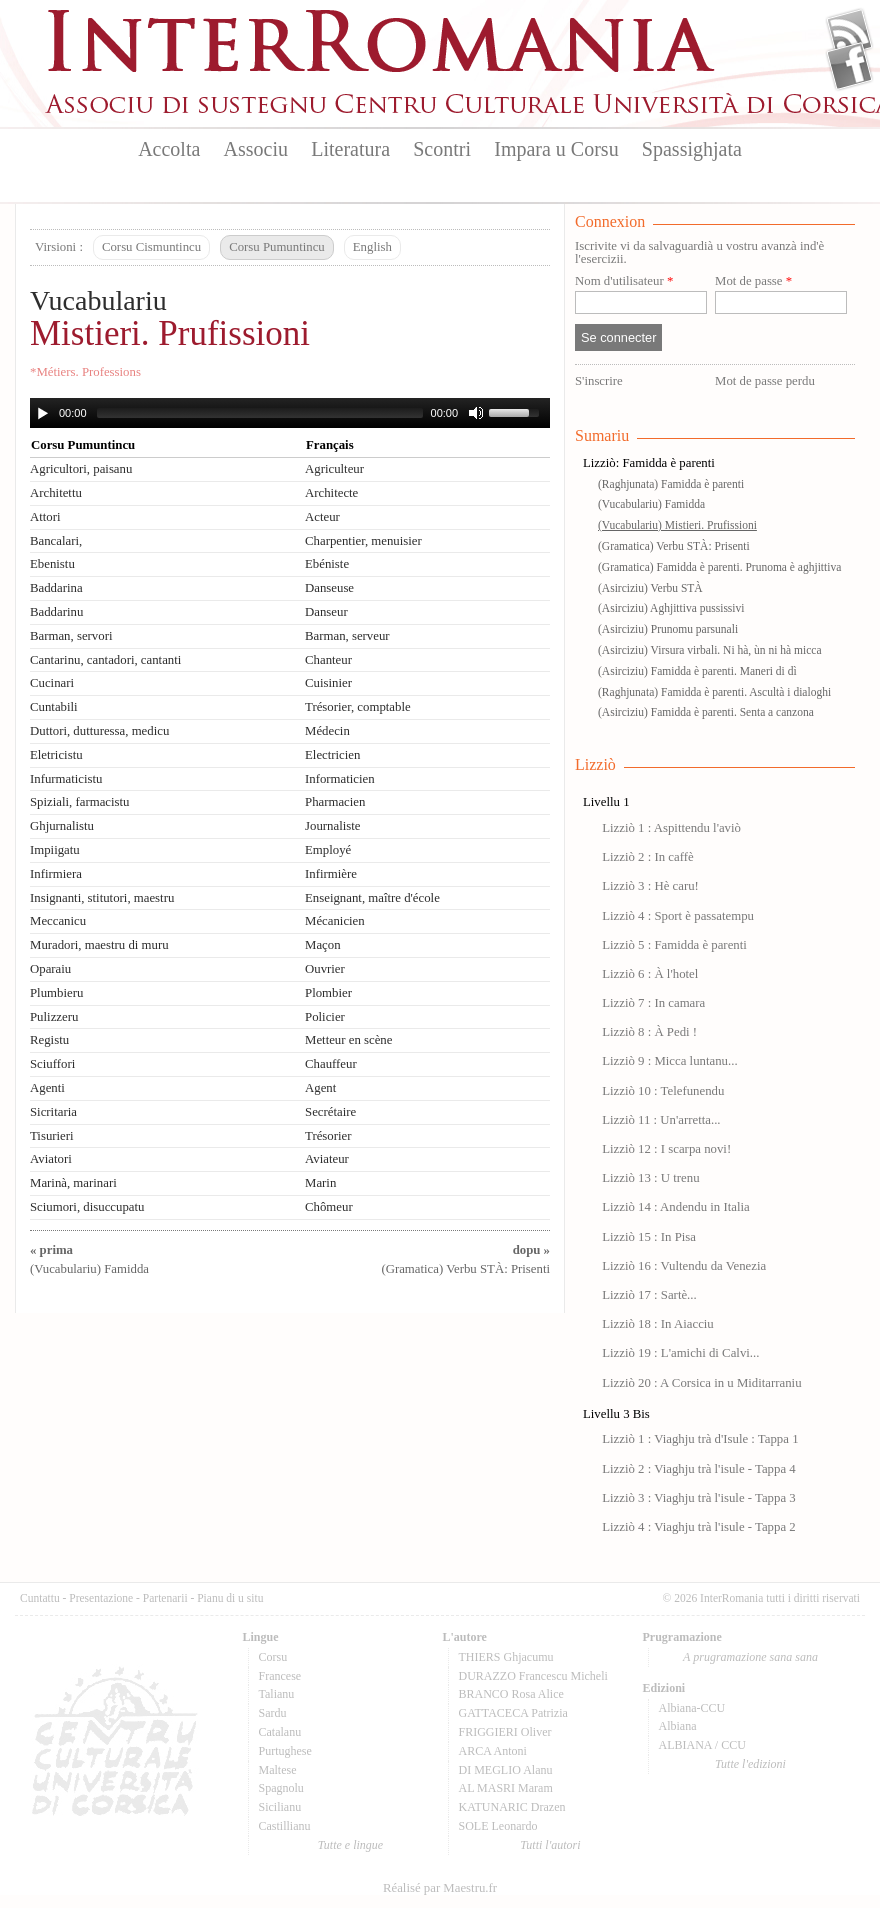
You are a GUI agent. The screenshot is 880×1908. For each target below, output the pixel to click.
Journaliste (332, 826)
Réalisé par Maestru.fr (440, 1888)
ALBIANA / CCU (702, 1745)
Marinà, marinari (73, 1183)
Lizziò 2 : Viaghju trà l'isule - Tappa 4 (699, 1469)
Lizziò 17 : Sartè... (649, 1295)
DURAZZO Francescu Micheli (533, 1676)
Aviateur (327, 1159)
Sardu (273, 1713)
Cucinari (52, 683)
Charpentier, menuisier (363, 541)
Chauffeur (331, 1064)
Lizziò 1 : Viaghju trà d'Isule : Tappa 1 (700, 1439)
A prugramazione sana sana (750, 1657)
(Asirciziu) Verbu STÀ (650, 588)
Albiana (678, 1726)
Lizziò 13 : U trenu (650, 1178)
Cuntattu (40, 1598)
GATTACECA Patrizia (513, 1713)
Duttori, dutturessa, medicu (99, 731)
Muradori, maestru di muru (99, 945)
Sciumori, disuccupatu (87, 1207)
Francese (280, 1676)
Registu (49, 1040)
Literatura (350, 149)
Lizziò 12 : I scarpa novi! (666, 1149)
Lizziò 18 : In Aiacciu (658, 1324)
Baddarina (56, 588)
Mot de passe (753, 281)
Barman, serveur (347, 636)
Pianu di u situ (230, 1598)
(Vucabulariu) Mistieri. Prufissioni (677, 525)
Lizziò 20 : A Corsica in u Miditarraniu (701, 1383)
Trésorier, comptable (358, 707)
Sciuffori (52, 1064)
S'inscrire (599, 381)
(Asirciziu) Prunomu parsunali (668, 629)
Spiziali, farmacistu (80, 802)
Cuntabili (54, 707)
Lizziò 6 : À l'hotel (650, 974)
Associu (256, 149)
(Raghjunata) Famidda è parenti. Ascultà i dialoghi (714, 692)
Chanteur (328, 660)
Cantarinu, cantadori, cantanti (105, 660)
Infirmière (331, 874)
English (372, 247)
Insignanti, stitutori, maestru (102, 898)
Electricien (332, 755)
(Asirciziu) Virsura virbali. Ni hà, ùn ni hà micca (710, 650)
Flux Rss (849, 33)
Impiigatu (55, 850)
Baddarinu (56, 612)
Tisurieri (52, 1136)
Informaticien (340, 779)
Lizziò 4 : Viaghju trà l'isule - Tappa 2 (699, 1527)
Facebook (849, 66)
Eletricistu (56, 755)
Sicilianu (280, 1807)
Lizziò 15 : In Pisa (649, 1237)
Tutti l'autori (550, 1845)
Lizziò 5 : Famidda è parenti (674, 945)
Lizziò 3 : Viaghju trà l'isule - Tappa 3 (699, 1498)
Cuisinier (328, 683)
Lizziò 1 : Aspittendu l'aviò (671, 828)
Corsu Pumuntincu (277, 247)
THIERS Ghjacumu (506, 1657)
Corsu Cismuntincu (151, 247)
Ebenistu (52, 564)
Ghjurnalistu (62, 826)
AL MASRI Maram (506, 1788)
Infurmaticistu (66, 779)
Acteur (322, 517)
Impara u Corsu (556, 149)
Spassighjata (692, 149)
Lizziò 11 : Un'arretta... (661, 1120)
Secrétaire (330, 1112)
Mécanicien (335, 921)
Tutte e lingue (350, 1845)
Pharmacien (335, 802)
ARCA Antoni (493, 1751)
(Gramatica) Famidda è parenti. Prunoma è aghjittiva (719, 567)
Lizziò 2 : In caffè (647, 857)
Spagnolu (281, 1788)
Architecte (331, 493)
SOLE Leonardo (498, 1826)
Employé (328, 850)
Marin (320, 1183)
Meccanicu (58, 921)
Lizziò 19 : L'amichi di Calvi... (680, 1353)
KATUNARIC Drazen (512, 1807)
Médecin (327, 731)
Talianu (277, 1694)
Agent (320, 1088)
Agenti (47, 1088)
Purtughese (285, 1751)
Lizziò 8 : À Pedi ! (649, 1032)
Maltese (278, 1770)
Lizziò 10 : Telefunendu (663, 1091)
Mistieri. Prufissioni (170, 333)
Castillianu (285, 1826)
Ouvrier (325, 969)
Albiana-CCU (692, 1708)
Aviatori (51, 1159)
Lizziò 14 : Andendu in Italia (675, 1207)
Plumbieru (56, 993)
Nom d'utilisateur (624, 281)
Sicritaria (53, 1112)
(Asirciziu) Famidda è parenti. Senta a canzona (706, 712)
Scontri (442, 149)
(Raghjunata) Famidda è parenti (671, 484)
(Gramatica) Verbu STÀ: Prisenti (674, 546)
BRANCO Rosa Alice (511, 1694)
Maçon (323, 945)
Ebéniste (327, 564)
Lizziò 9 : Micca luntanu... (669, 1061)
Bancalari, (56, 541)
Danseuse (329, 588)
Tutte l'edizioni (750, 1764)
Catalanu (280, 1732)
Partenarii (165, 1598)
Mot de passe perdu (765, 381)
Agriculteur (334, 469)
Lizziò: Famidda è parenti (649, 463)
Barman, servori (71, 636)
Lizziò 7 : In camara (653, 1003)
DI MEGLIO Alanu (506, 1770)
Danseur (326, 612)
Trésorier (328, 1136)
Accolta (169, 149)
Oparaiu (50, 969)
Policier (325, 1017)
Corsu (273, 1657)
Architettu (56, 493)
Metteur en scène (348, 1040)
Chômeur (329, 1207)
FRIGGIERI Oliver (505, 1732)
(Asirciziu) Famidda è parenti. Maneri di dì (697, 671)
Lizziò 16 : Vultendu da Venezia (684, 1266)
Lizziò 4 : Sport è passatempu (678, 916)
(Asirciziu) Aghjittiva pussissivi (671, 608)
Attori (45, 517)
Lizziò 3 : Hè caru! (650, 886)
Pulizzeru (54, 1017)
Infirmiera (56, 874)
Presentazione (101, 1598)
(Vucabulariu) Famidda (651, 504)
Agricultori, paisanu (81, 469)
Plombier (328, 993)
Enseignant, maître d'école (372, 898)
